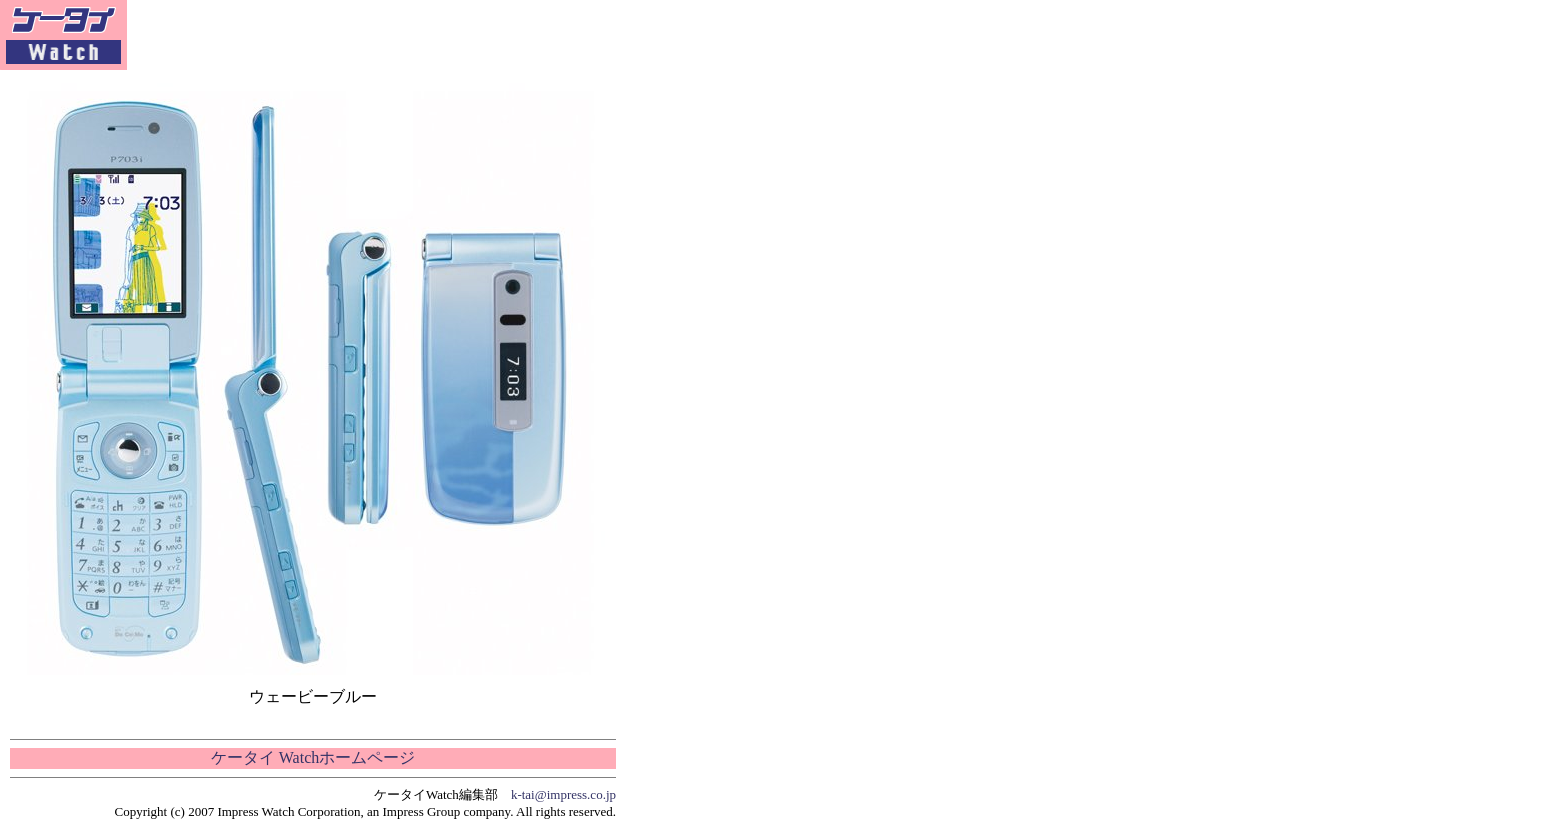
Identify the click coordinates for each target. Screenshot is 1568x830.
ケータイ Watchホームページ (313, 757)
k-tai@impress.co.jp (563, 794)
